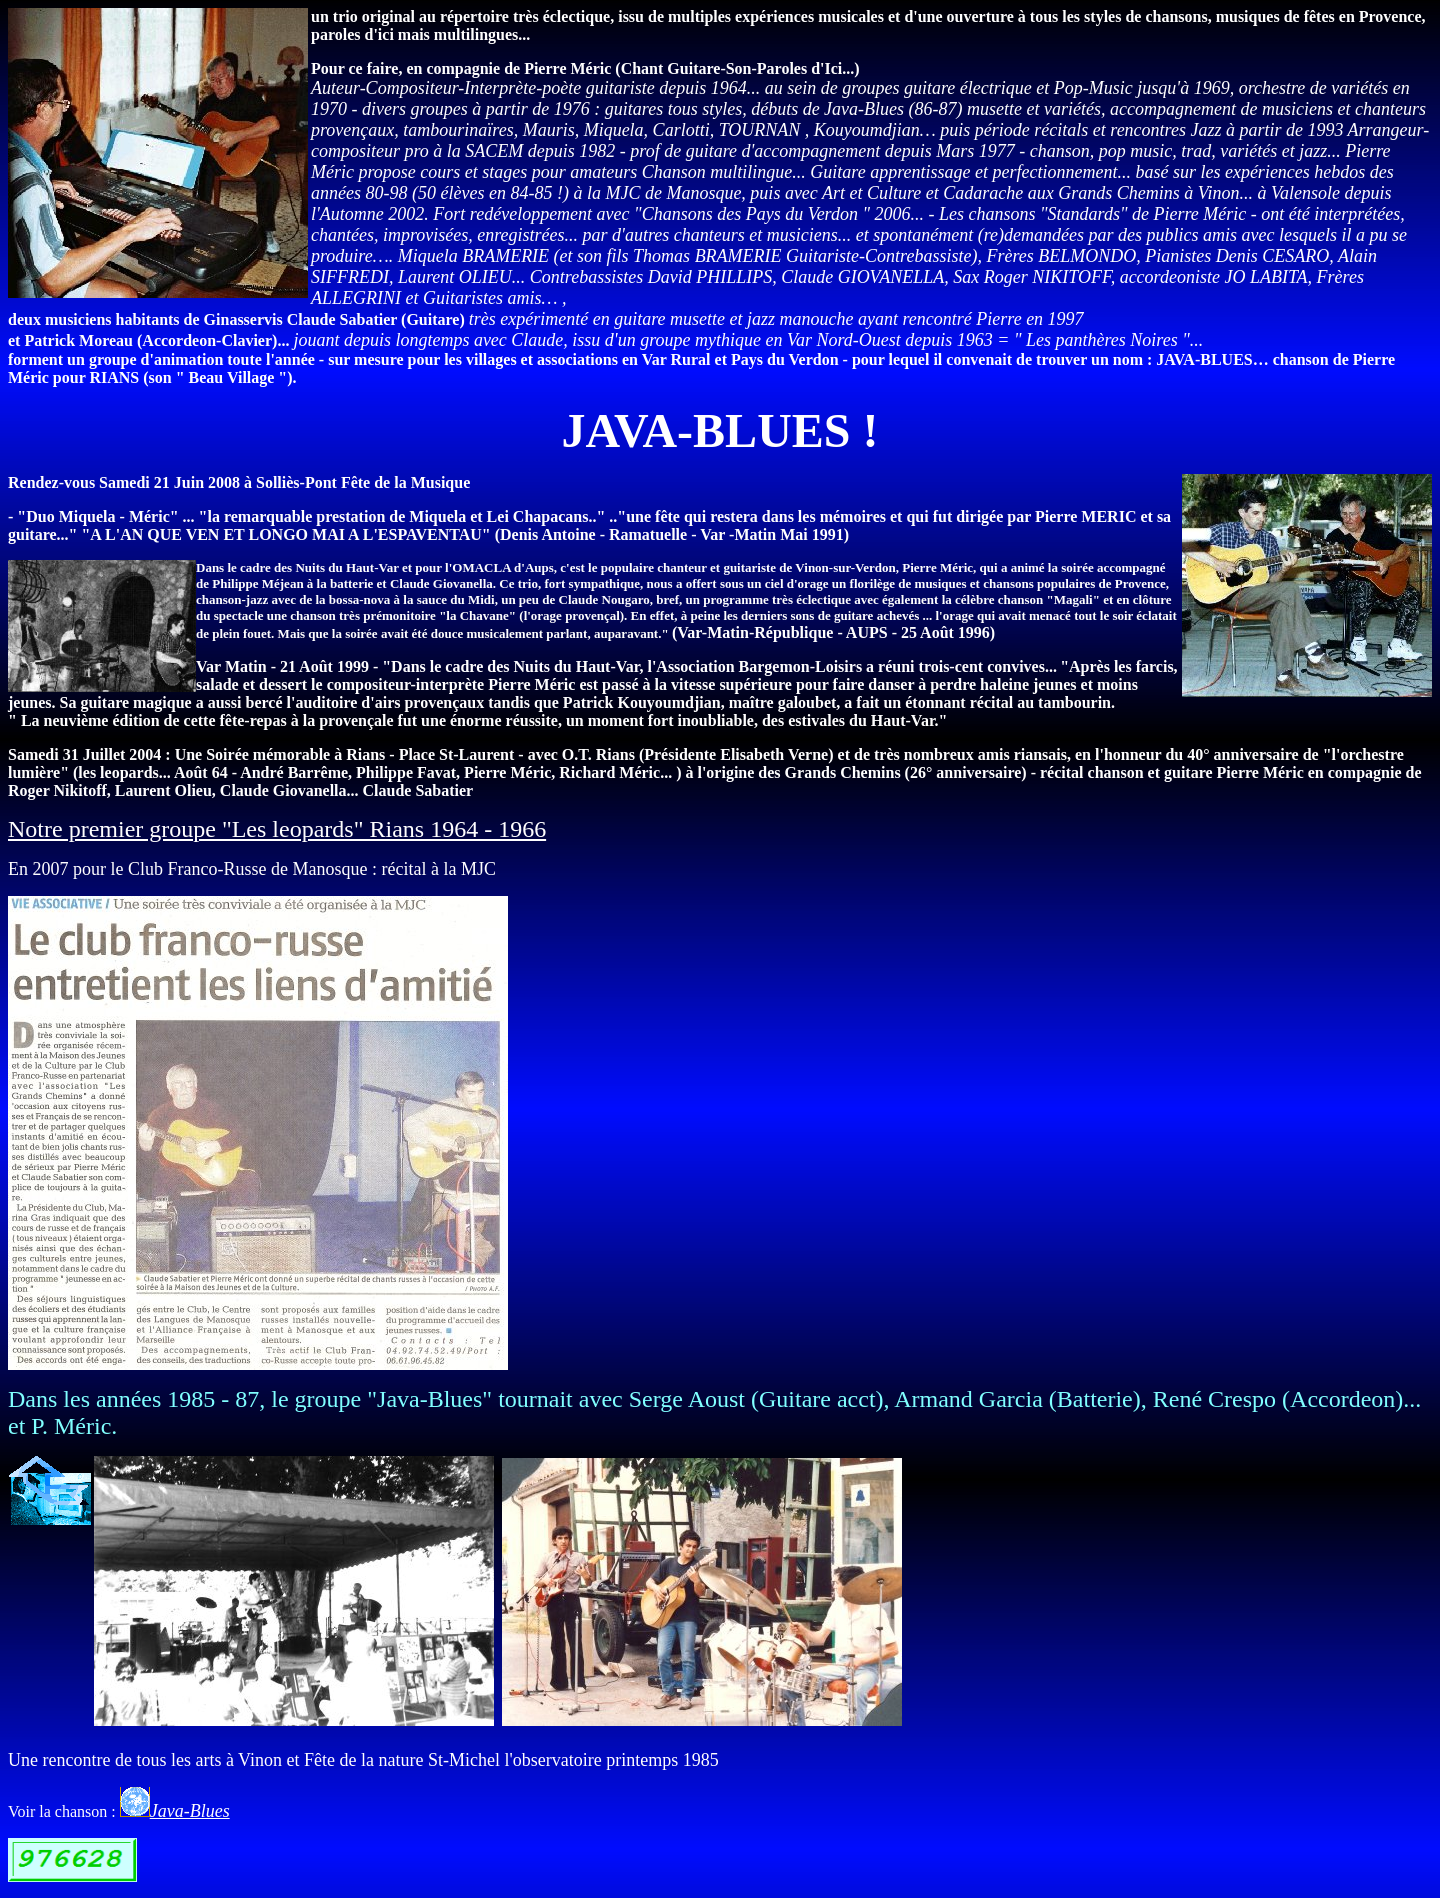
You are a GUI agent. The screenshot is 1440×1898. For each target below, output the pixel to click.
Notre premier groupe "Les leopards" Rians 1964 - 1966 (277, 829)
